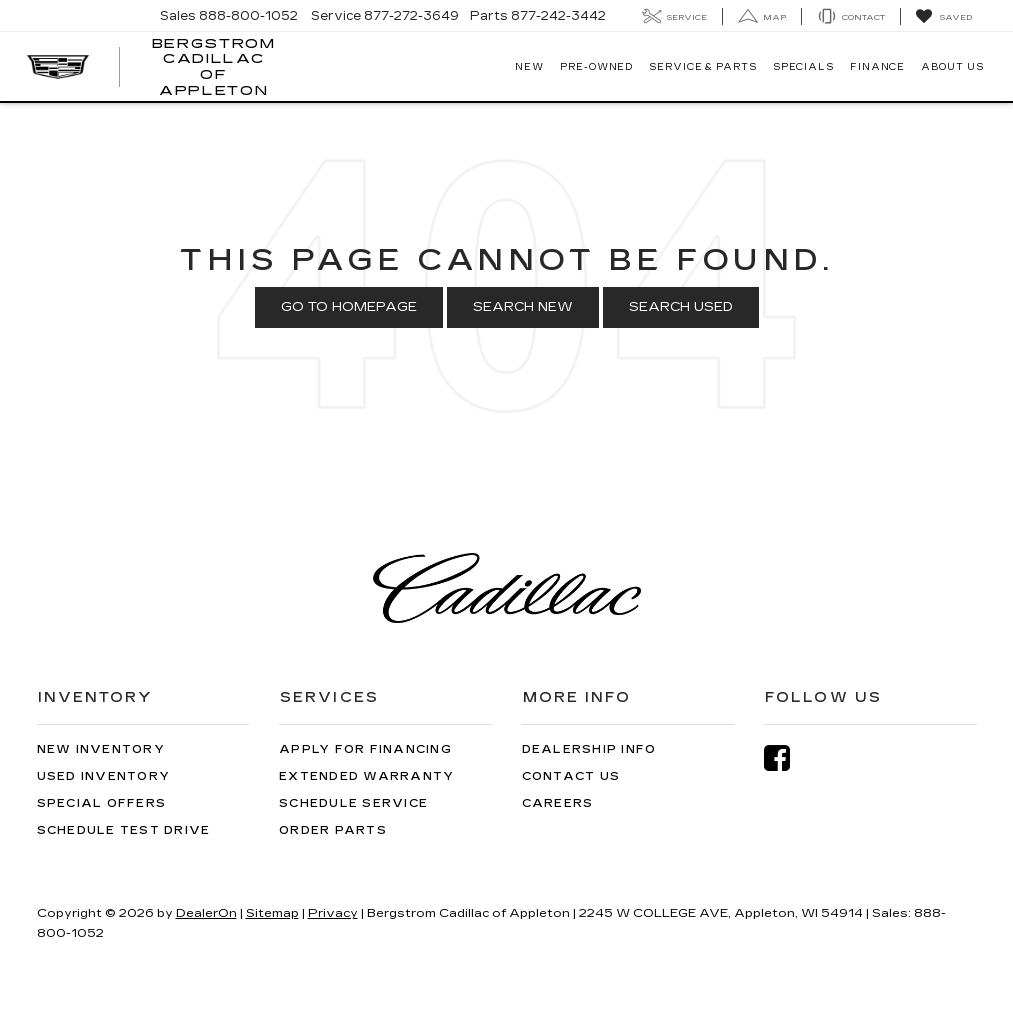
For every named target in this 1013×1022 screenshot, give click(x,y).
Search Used (681, 307)
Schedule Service (353, 803)
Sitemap (272, 913)
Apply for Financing (365, 749)
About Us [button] (952, 67)
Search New (523, 307)
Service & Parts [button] (703, 67)
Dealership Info (589, 749)
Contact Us (571, 776)
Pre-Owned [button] (596, 67)
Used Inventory (104, 776)
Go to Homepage (349, 307)
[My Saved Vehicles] (943, 17)
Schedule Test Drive (124, 830)
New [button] (529, 67)
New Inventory (101, 749)
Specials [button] (803, 67)
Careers (558, 803)
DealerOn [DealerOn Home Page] (206, 913)
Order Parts (333, 830)
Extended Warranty (366, 776)
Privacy (333, 913)
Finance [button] (877, 67)
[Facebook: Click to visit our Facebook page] (787, 758)
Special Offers (102, 803)
